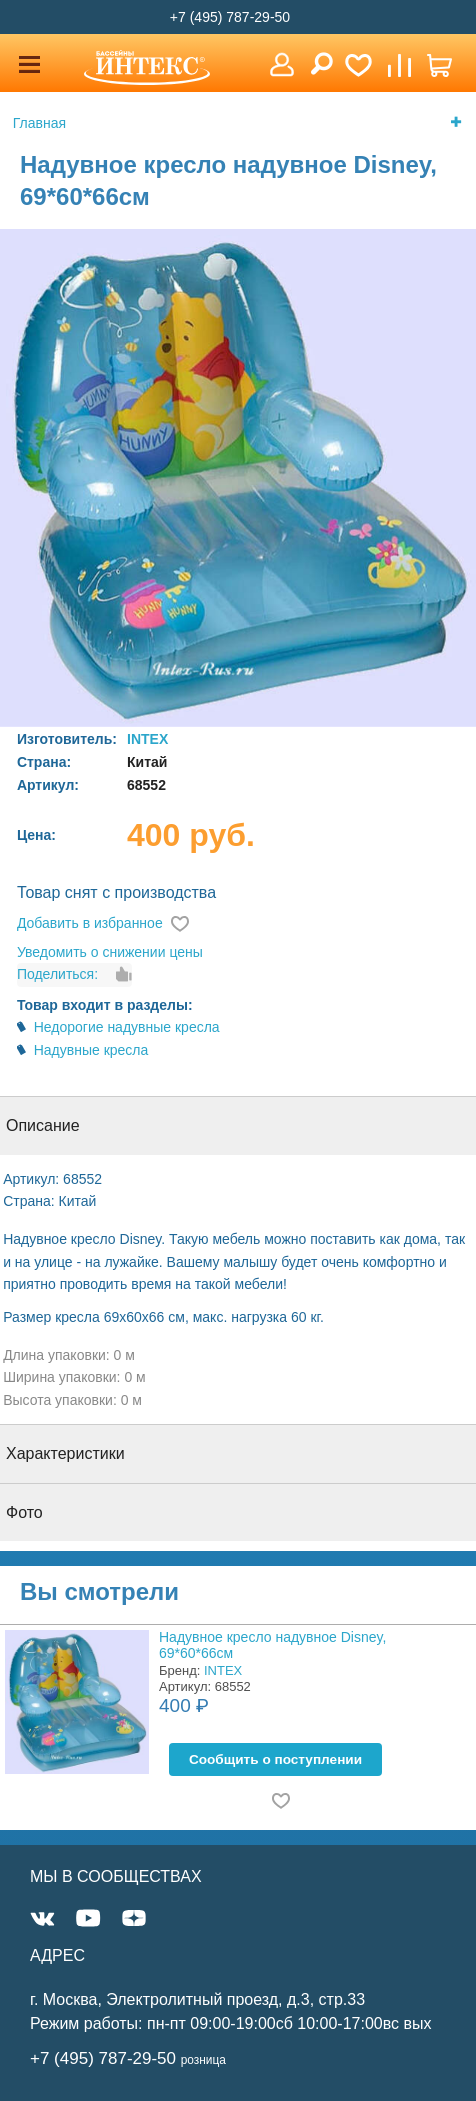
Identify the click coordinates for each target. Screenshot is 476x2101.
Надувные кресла (91, 1050)
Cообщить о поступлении (275, 1759)
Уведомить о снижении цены (110, 952)
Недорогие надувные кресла (127, 1027)
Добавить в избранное (90, 923)
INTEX (147, 739)
